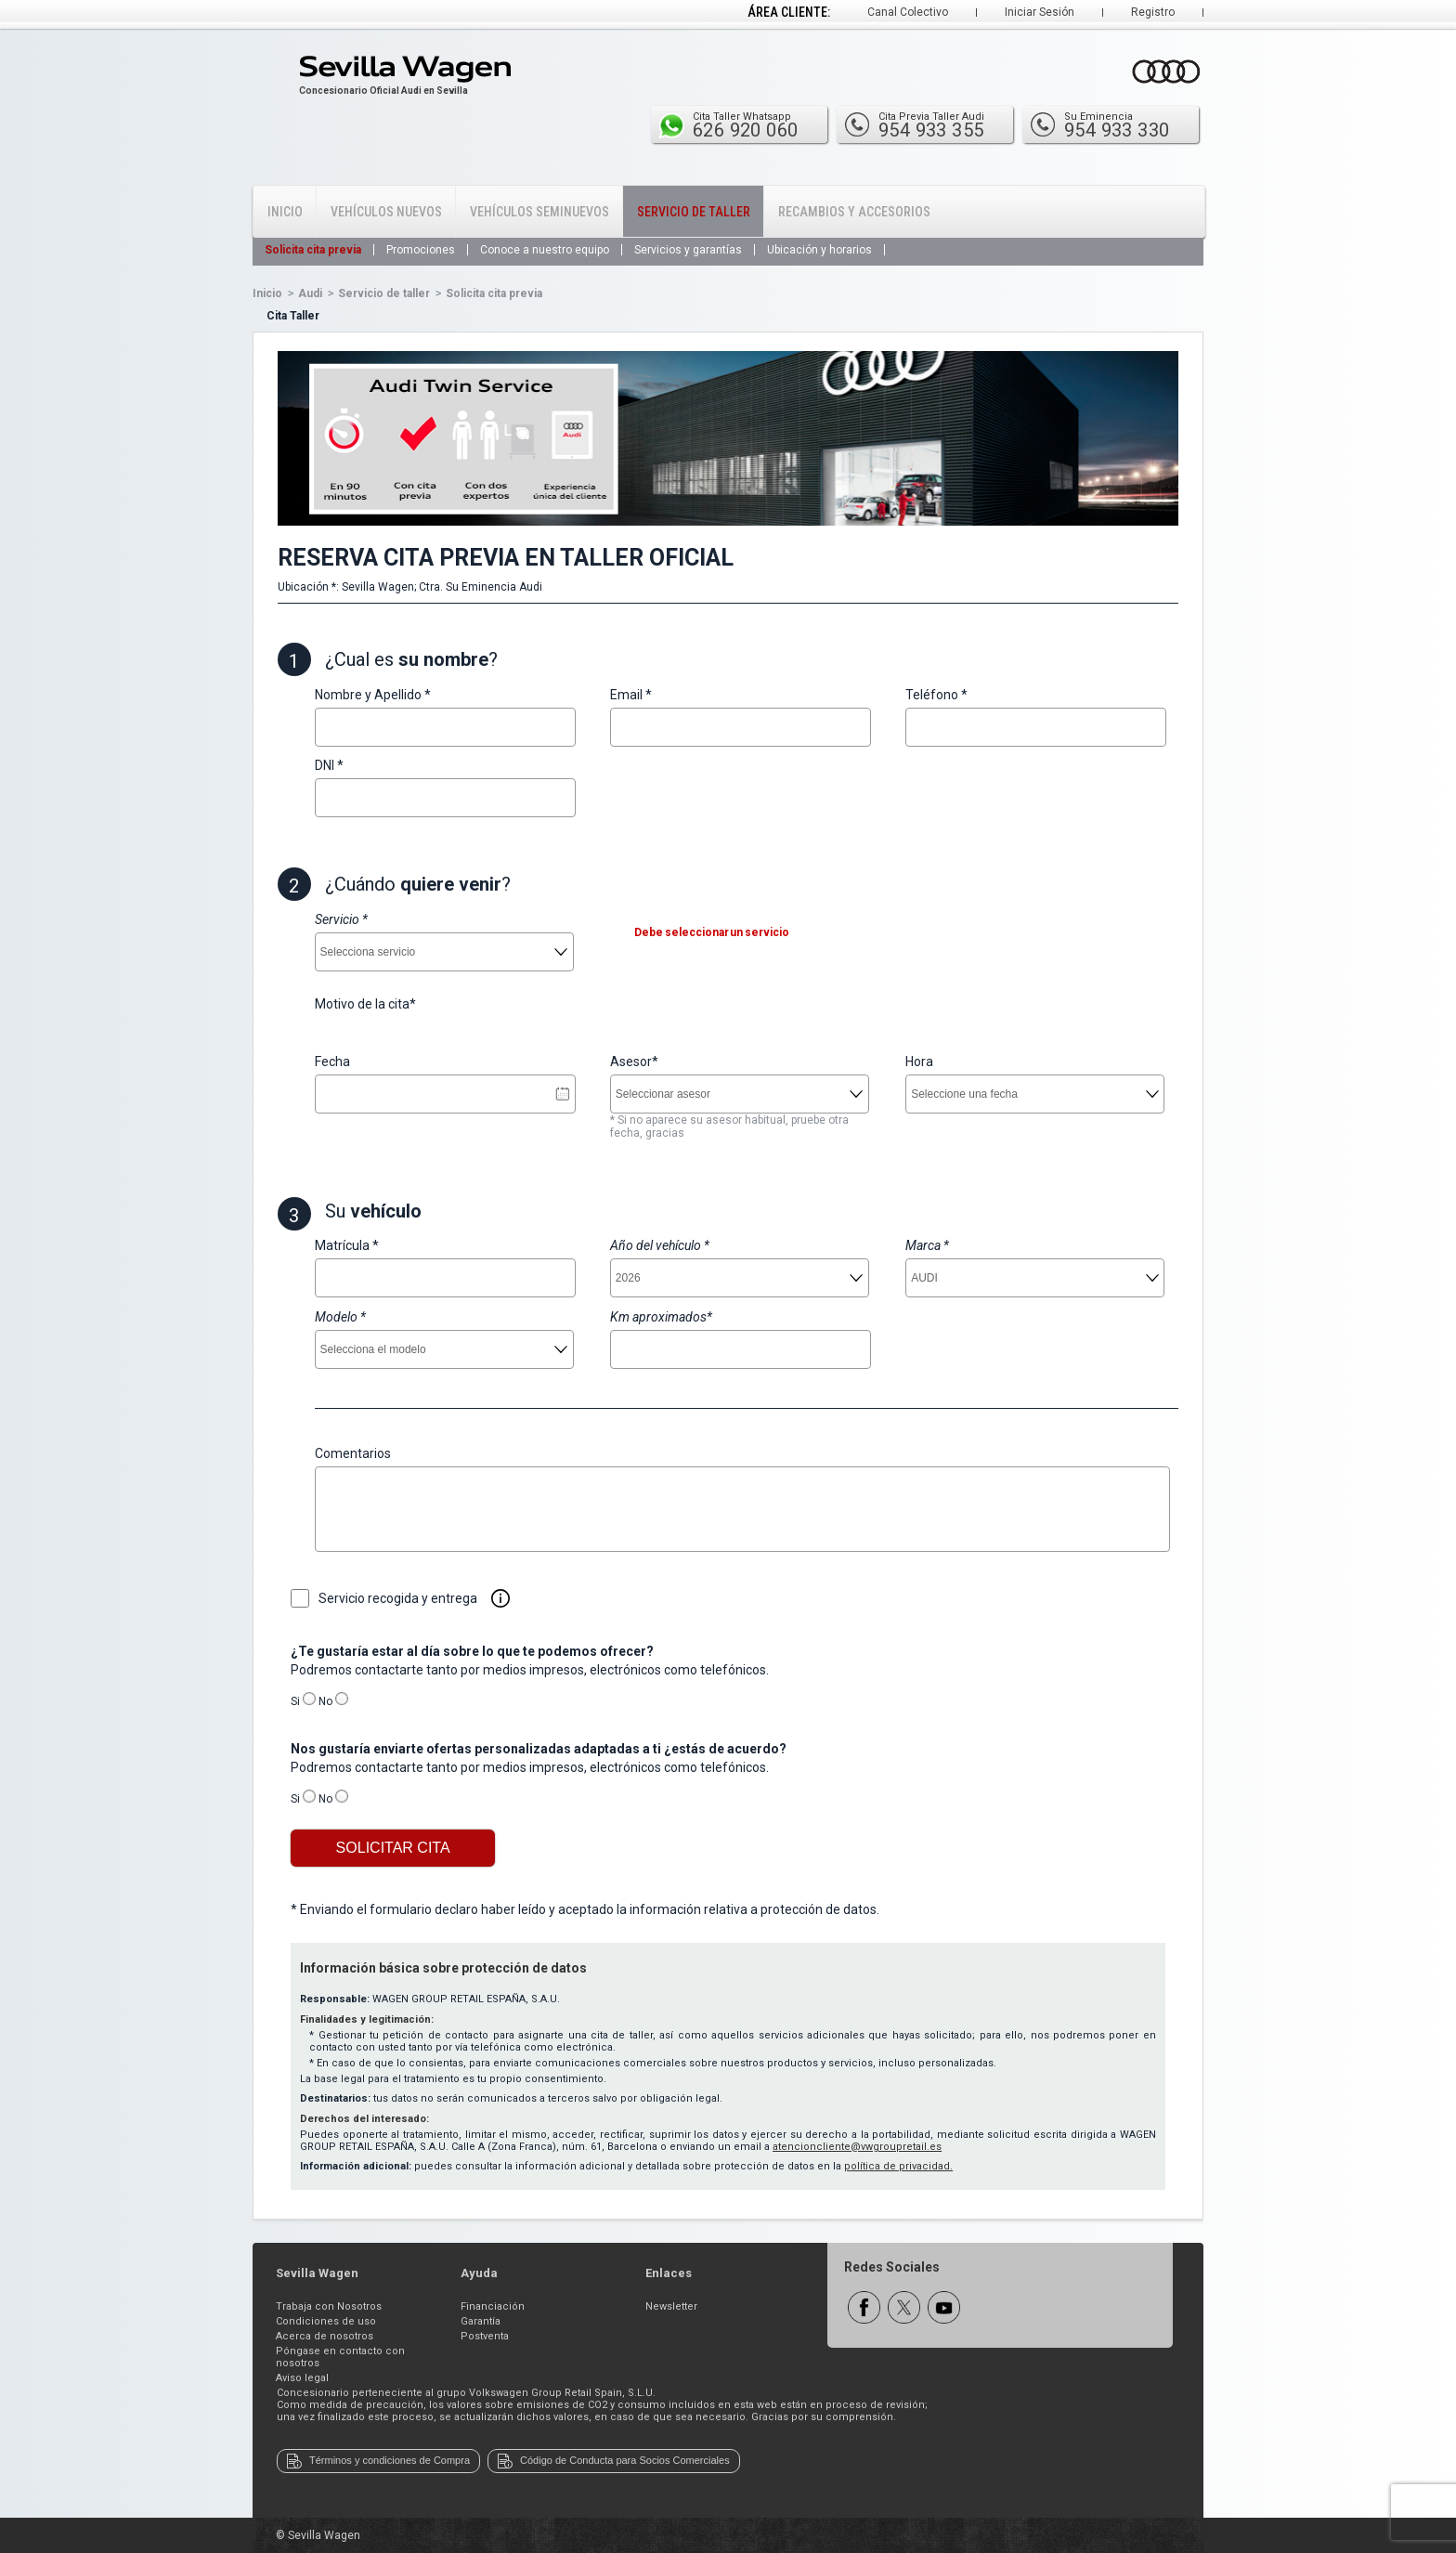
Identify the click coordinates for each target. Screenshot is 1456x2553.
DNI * (329, 765)
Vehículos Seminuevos (539, 211)
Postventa (485, 2336)
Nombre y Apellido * (373, 694)
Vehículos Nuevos (386, 211)
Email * (631, 694)
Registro (1153, 12)
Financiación (493, 2306)
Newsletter (671, 2306)
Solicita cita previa (313, 249)
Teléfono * (936, 694)
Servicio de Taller (693, 211)
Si (295, 1701)
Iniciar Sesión (1039, 12)
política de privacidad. (898, 2166)
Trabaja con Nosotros (329, 2306)
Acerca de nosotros (324, 2336)
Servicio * (341, 919)
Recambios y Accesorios (854, 211)
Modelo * (340, 1316)
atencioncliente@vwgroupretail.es (857, 2147)
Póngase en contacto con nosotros (340, 2357)
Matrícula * (347, 1245)
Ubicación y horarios (819, 249)
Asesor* (634, 1061)
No (325, 1701)
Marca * (927, 1245)
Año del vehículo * (659, 1245)
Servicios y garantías (688, 249)
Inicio (285, 211)
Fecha (332, 1061)
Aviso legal (302, 2378)
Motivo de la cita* (365, 1003)
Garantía (480, 2321)
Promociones (420, 249)
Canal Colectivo (907, 12)
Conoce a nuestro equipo (544, 249)
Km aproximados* (661, 1316)
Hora (919, 1061)
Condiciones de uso (326, 2321)
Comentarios (353, 1453)
